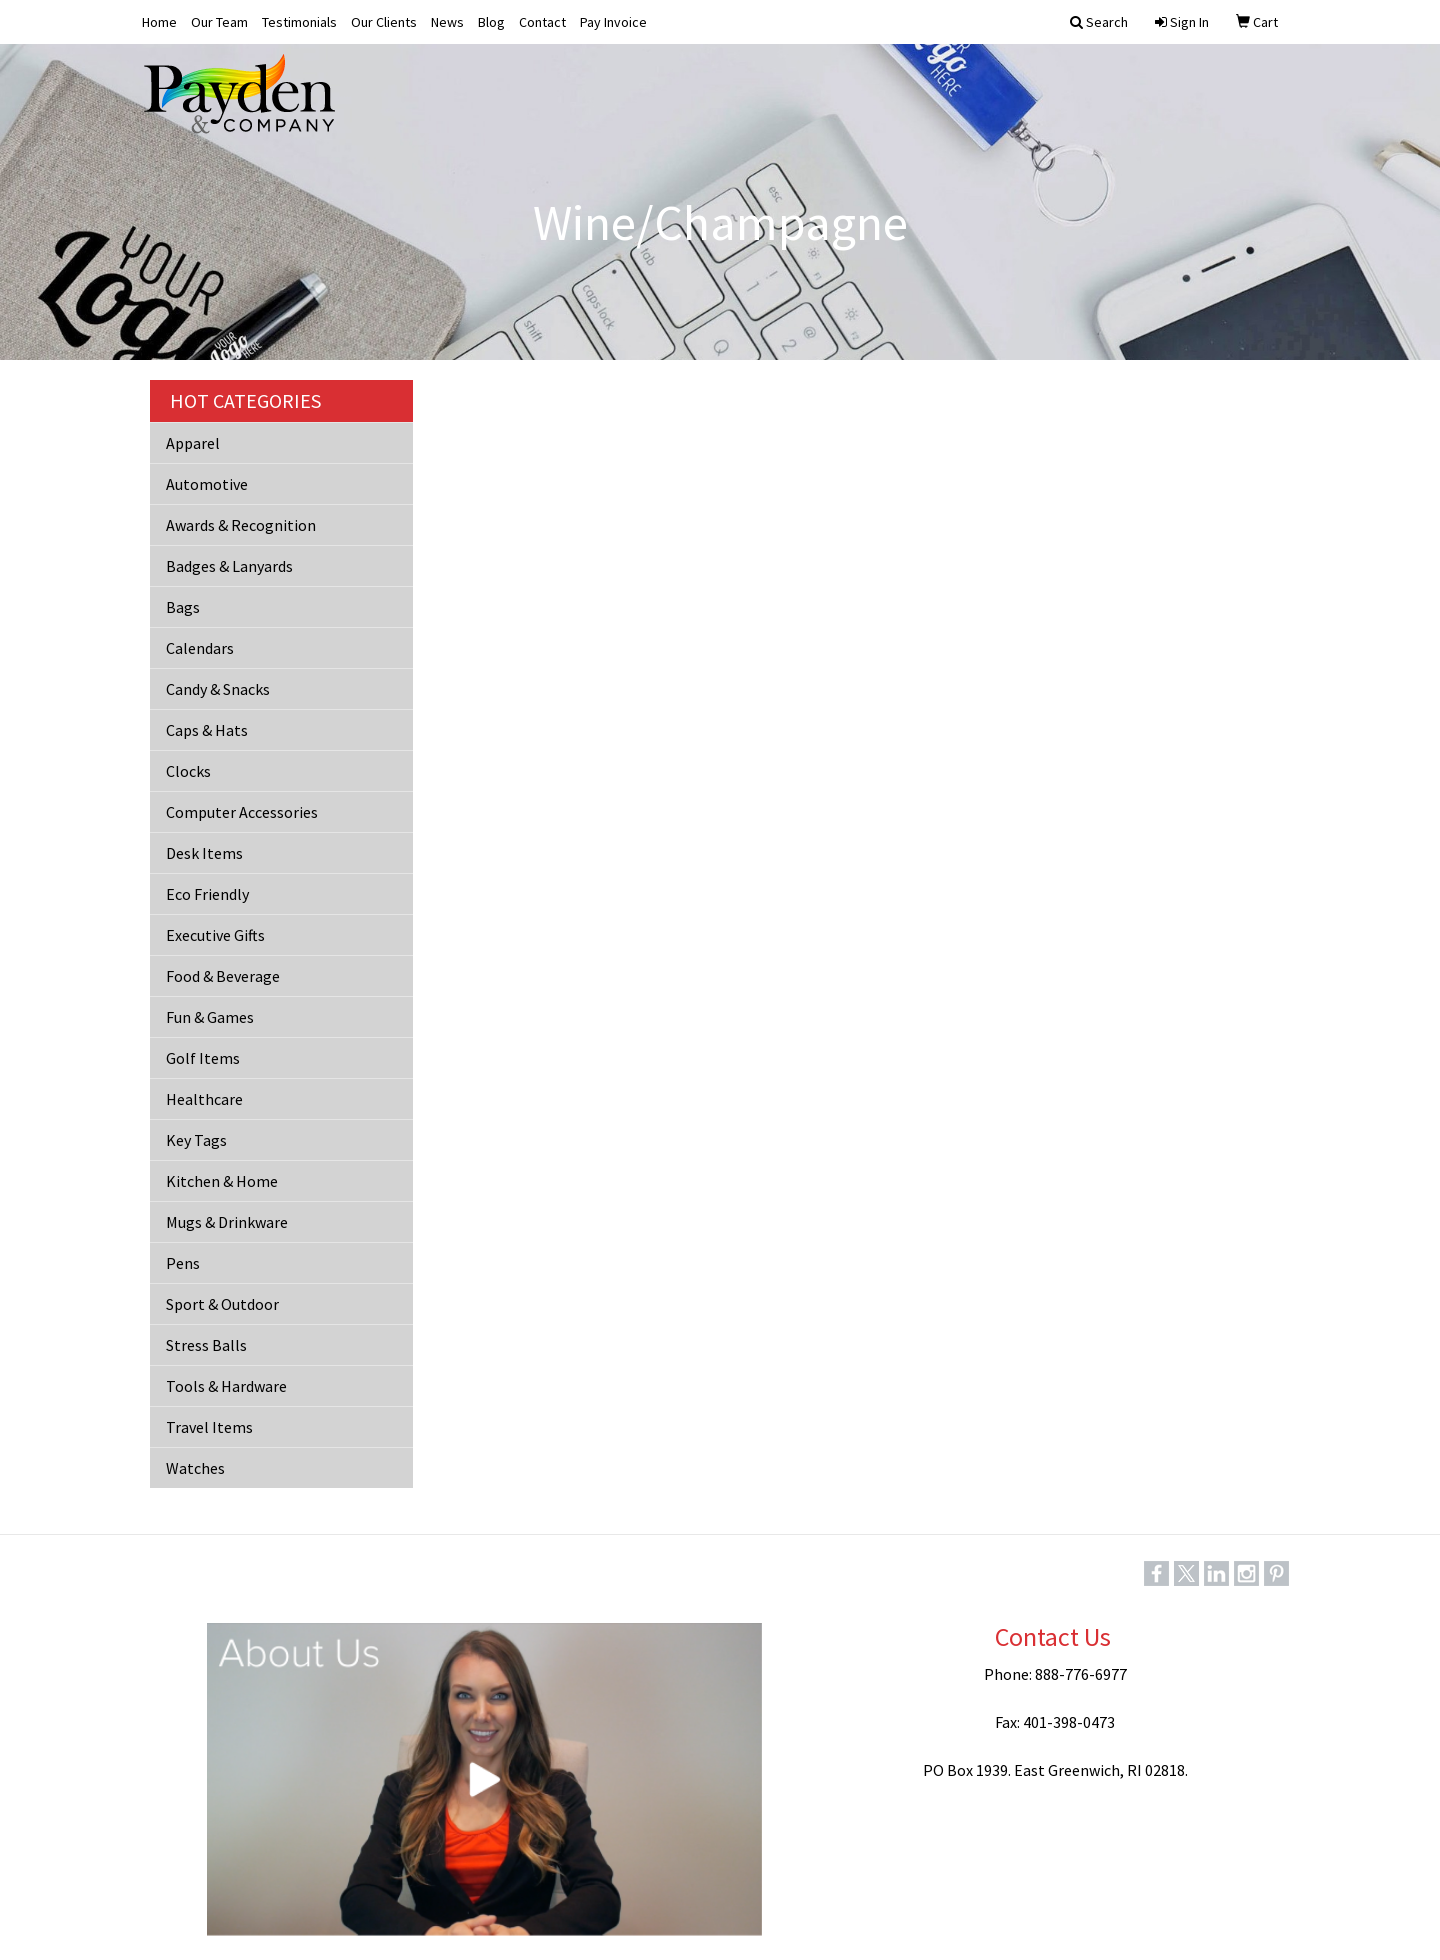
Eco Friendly (207, 894)
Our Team (219, 22)
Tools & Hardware (226, 1386)
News (447, 22)
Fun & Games (210, 1017)
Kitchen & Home (222, 1181)
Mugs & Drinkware (227, 1222)
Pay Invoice (613, 22)
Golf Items (203, 1058)
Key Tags (196, 1140)
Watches (195, 1468)
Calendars (200, 648)
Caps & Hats (207, 730)
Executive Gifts (215, 935)
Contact (542, 22)
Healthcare (204, 1099)
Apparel (193, 443)
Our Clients (384, 22)
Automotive (207, 484)
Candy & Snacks (218, 689)
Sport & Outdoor (222, 1304)
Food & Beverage (223, 976)
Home (159, 22)
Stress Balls (206, 1345)
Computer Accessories (242, 812)
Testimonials (299, 22)
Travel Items (209, 1427)
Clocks (188, 771)
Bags (183, 607)
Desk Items (204, 853)
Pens (183, 1263)
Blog (491, 22)
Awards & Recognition (241, 525)
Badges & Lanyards (229, 566)
